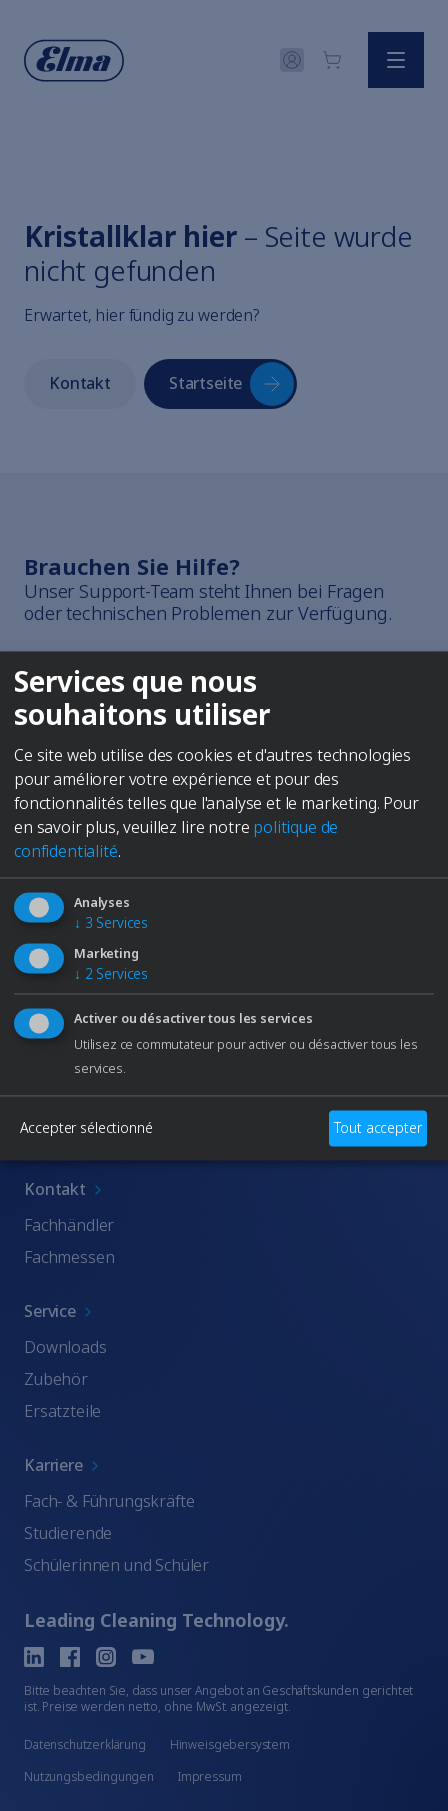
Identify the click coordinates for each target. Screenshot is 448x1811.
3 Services (111, 922)
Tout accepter (377, 1127)
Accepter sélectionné (86, 1127)
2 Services (111, 973)
